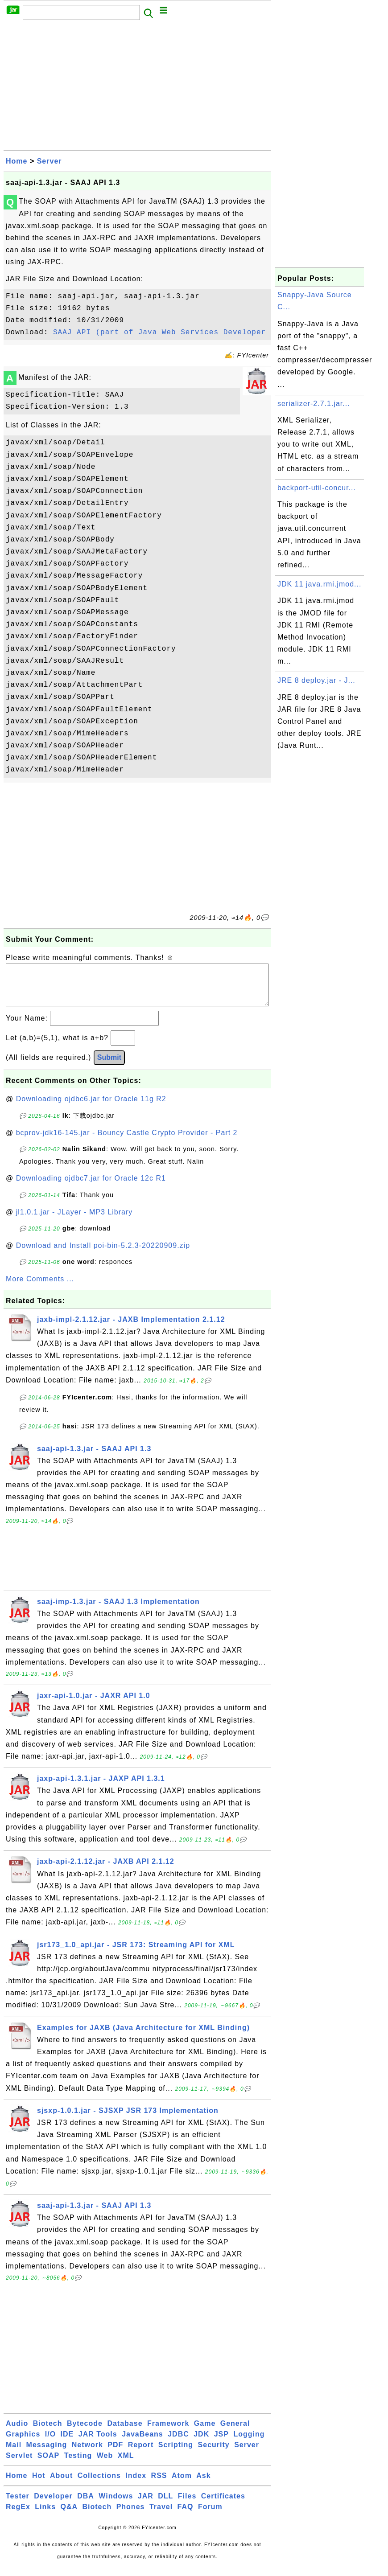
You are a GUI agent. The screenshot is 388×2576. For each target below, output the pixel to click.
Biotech (47, 2432)
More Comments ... (40, 1288)
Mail (13, 2453)
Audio (17, 2432)
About (61, 2484)
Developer (53, 2505)
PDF (115, 2453)
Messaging (46, 2453)
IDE (67, 2443)
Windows (116, 2505)
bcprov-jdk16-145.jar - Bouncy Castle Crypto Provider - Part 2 (127, 1141)
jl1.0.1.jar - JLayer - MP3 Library (74, 1221)
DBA (85, 2505)
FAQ (185, 2515)
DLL (165, 2505)
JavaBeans (142, 2443)
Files (187, 2505)
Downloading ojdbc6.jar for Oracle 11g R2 (91, 1108)
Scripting (175, 2453)
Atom (182, 2484)
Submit (109, 1066)
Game (204, 2432)
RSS (159, 2484)
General (235, 2432)
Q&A (69, 2515)
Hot (38, 2484)
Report (141, 2453)
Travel (161, 2515)
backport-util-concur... (316, 488)
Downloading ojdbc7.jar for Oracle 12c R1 (91, 1187)
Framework (168, 2432)
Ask (203, 2484)
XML (126, 2464)
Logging (248, 2443)
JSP (221, 2443)
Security (214, 2453)
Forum (210, 2515)
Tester (17, 2505)
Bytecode (85, 2432)
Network (87, 2453)
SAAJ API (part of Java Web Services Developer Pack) (173, 332)
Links (45, 2515)
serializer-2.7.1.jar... (313, 403)
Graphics (23, 2443)
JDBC (178, 2443)
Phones (130, 2515)
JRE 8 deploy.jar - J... (316, 680)
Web (105, 2464)
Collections (99, 2484)
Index (135, 2484)
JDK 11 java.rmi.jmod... (319, 584)
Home (16, 161)
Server (49, 161)
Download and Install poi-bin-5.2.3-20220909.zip (103, 1254)
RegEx (18, 2515)
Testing (78, 2464)
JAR (145, 2505)
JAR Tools (97, 2443)
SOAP (48, 2464)
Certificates (223, 2505)
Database (124, 2432)
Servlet (19, 2464)
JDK (201, 2443)
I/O (50, 2443)
